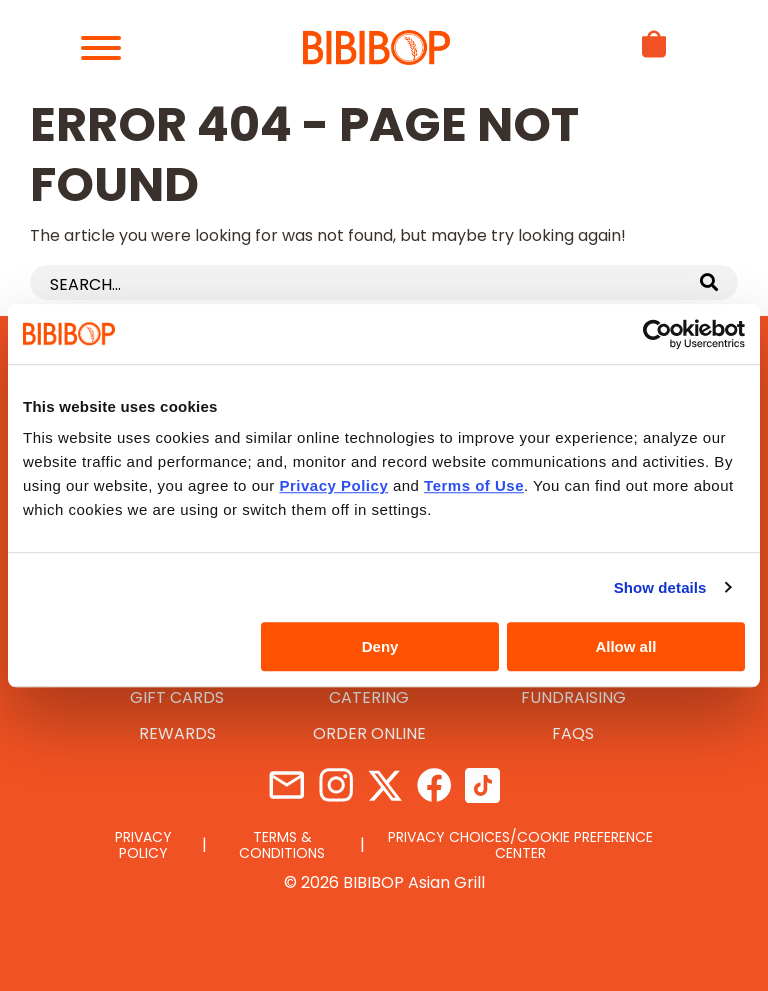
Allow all (625, 646)
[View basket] (654, 62)
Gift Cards (177, 697)
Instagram (335, 785)
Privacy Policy (143, 845)
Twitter (384, 785)
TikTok (482, 785)
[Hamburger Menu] (109, 48)
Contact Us (286, 785)
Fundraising (573, 697)
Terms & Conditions (282, 845)
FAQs (573, 733)
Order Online (369, 733)
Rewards (177, 733)
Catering (369, 697)
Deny (380, 646)
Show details (660, 587)
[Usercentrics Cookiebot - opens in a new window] (657, 334)
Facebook (433, 785)
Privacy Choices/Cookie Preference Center (520, 845)
